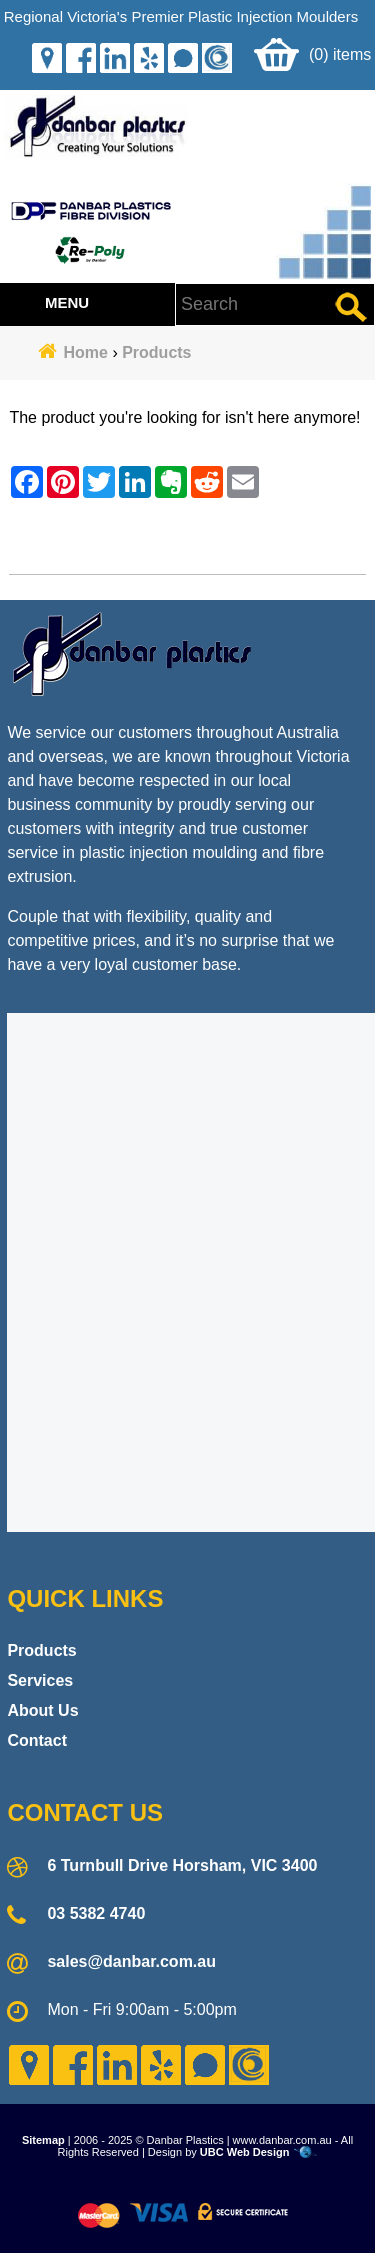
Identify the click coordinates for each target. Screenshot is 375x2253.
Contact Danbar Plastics (187, 546)
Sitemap (43, 2140)
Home (86, 352)
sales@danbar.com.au (131, 1961)
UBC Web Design (245, 2152)
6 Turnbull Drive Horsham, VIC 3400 (182, 1865)
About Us (42, 1710)
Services (40, 1680)
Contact (37, 1740)
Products (156, 352)
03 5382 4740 (96, 1913)
